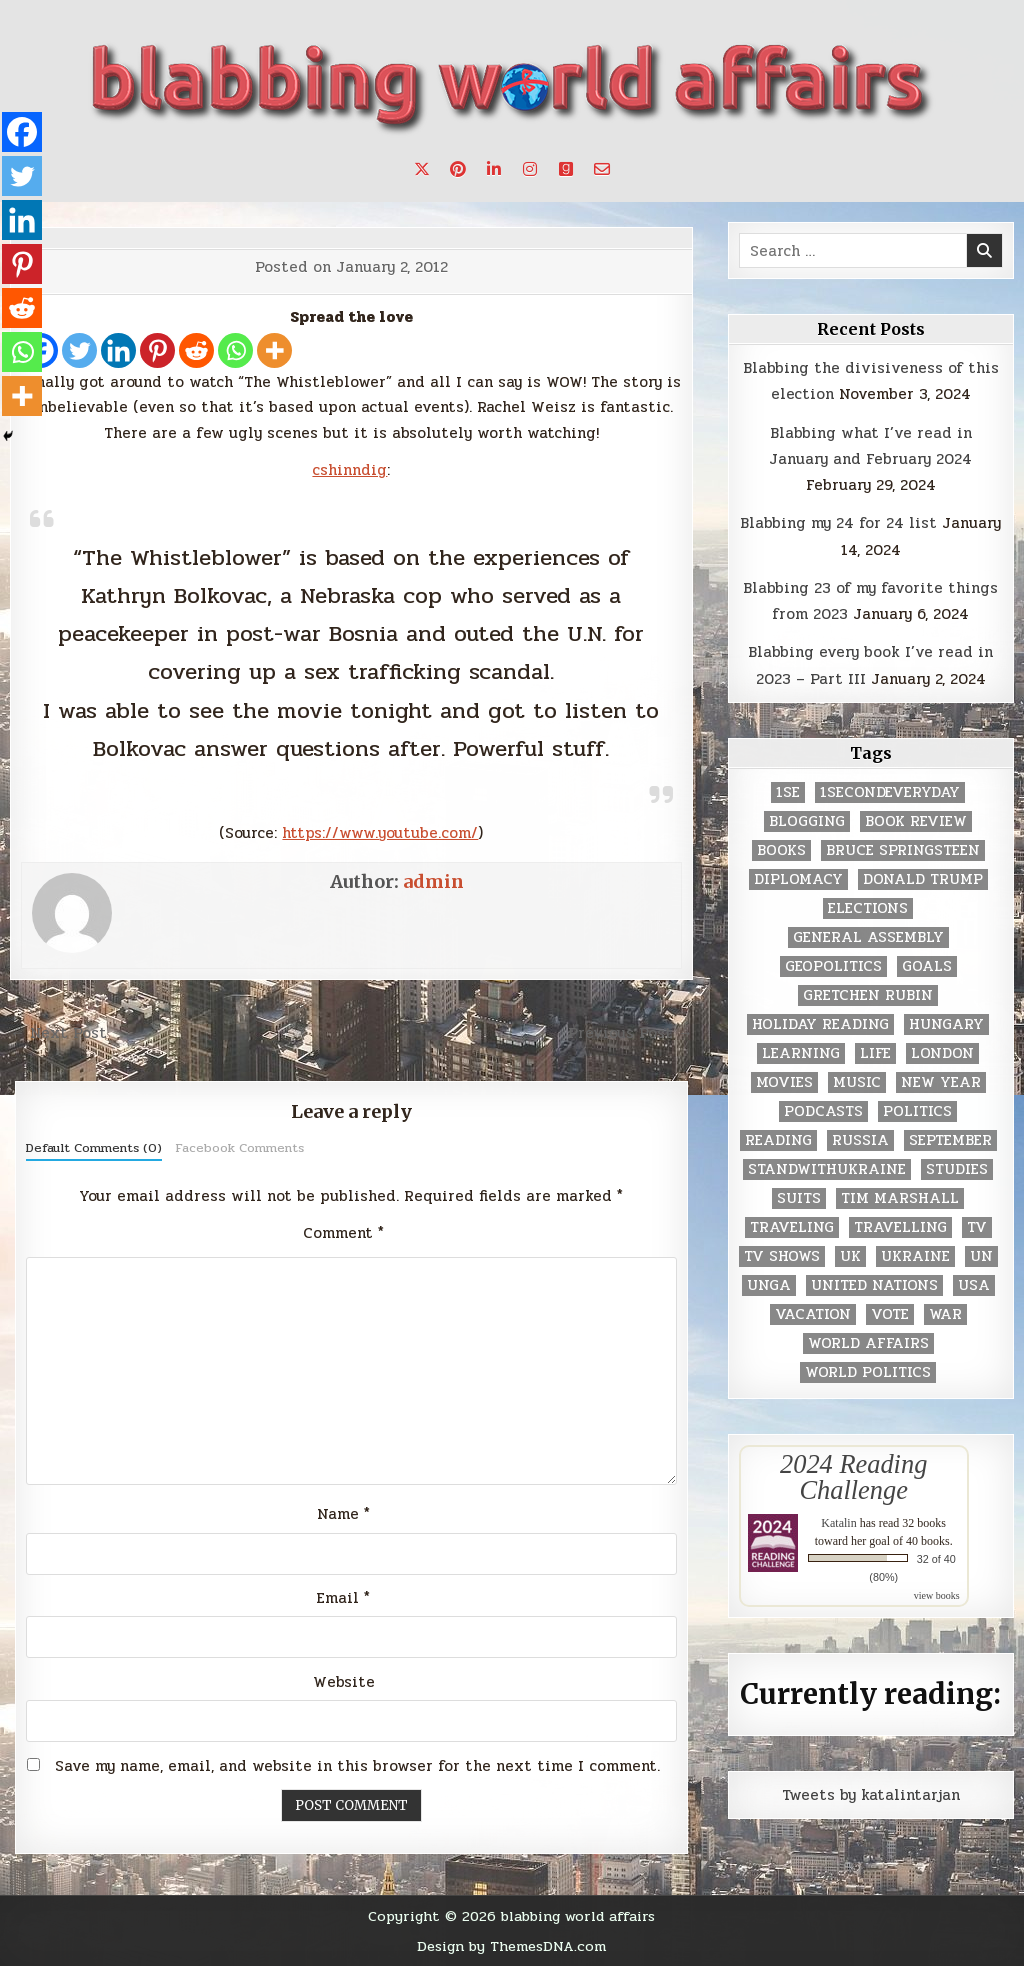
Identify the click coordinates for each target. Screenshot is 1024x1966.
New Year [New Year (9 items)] (941, 1082)
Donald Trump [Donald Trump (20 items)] (923, 879)
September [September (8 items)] (950, 1140)
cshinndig (349, 470)
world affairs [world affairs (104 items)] (868, 1343)
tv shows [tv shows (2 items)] (782, 1256)
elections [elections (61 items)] (868, 908)
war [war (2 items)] (945, 1314)
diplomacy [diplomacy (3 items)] (798, 879)
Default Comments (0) (94, 1148)
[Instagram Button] (530, 169)
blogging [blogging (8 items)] (807, 821)
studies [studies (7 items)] (957, 1169)
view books (937, 1595)
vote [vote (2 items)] (890, 1314)
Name (343, 1514)
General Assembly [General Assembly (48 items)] (868, 937)
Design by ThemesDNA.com (511, 1946)
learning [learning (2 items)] (801, 1053)
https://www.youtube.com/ (380, 833)
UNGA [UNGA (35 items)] (769, 1285)
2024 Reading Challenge (853, 1477)
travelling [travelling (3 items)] (900, 1227)
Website (344, 1682)
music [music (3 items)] (857, 1082)
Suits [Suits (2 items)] (799, 1198)
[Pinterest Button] (458, 169)
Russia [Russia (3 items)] (860, 1140)
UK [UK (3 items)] (850, 1256)
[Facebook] (22, 132)
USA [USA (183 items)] (974, 1285)
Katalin (838, 1523)
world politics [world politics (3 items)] (868, 1372)
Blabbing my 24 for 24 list (838, 523)
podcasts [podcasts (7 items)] (823, 1111)
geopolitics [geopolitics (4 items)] (833, 966)
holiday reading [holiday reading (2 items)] (820, 1024)
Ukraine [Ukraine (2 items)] (915, 1256)
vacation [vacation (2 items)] (813, 1314)
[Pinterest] (157, 350)
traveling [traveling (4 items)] (792, 1227)
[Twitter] (79, 350)
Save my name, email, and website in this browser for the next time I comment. (357, 1766)
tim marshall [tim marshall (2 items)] (900, 1198)
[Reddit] (196, 350)
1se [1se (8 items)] (788, 792)
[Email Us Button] (602, 169)
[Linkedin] (118, 350)
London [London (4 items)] (942, 1053)
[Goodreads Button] (566, 169)
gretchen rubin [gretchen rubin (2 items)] (868, 995)
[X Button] (422, 169)
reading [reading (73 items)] (778, 1140)
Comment (343, 1233)
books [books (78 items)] (781, 850)
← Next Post (58, 1033)
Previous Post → (630, 1033)
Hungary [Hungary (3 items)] (946, 1024)
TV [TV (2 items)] (977, 1227)
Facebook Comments (239, 1148)
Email (343, 1598)
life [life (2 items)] (875, 1053)
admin (433, 881)
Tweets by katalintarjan (871, 1795)
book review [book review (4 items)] (916, 821)
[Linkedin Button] (494, 169)
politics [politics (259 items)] (917, 1111)
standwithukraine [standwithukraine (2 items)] (827, 1169)
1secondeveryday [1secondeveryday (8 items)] (890, 792)
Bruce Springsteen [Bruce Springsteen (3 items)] (903, 850)
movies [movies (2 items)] (784, 1082)
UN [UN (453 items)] (981, 1256)
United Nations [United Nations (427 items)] (874, 1285)
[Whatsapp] (235, 350)
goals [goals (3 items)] (927, 966)
